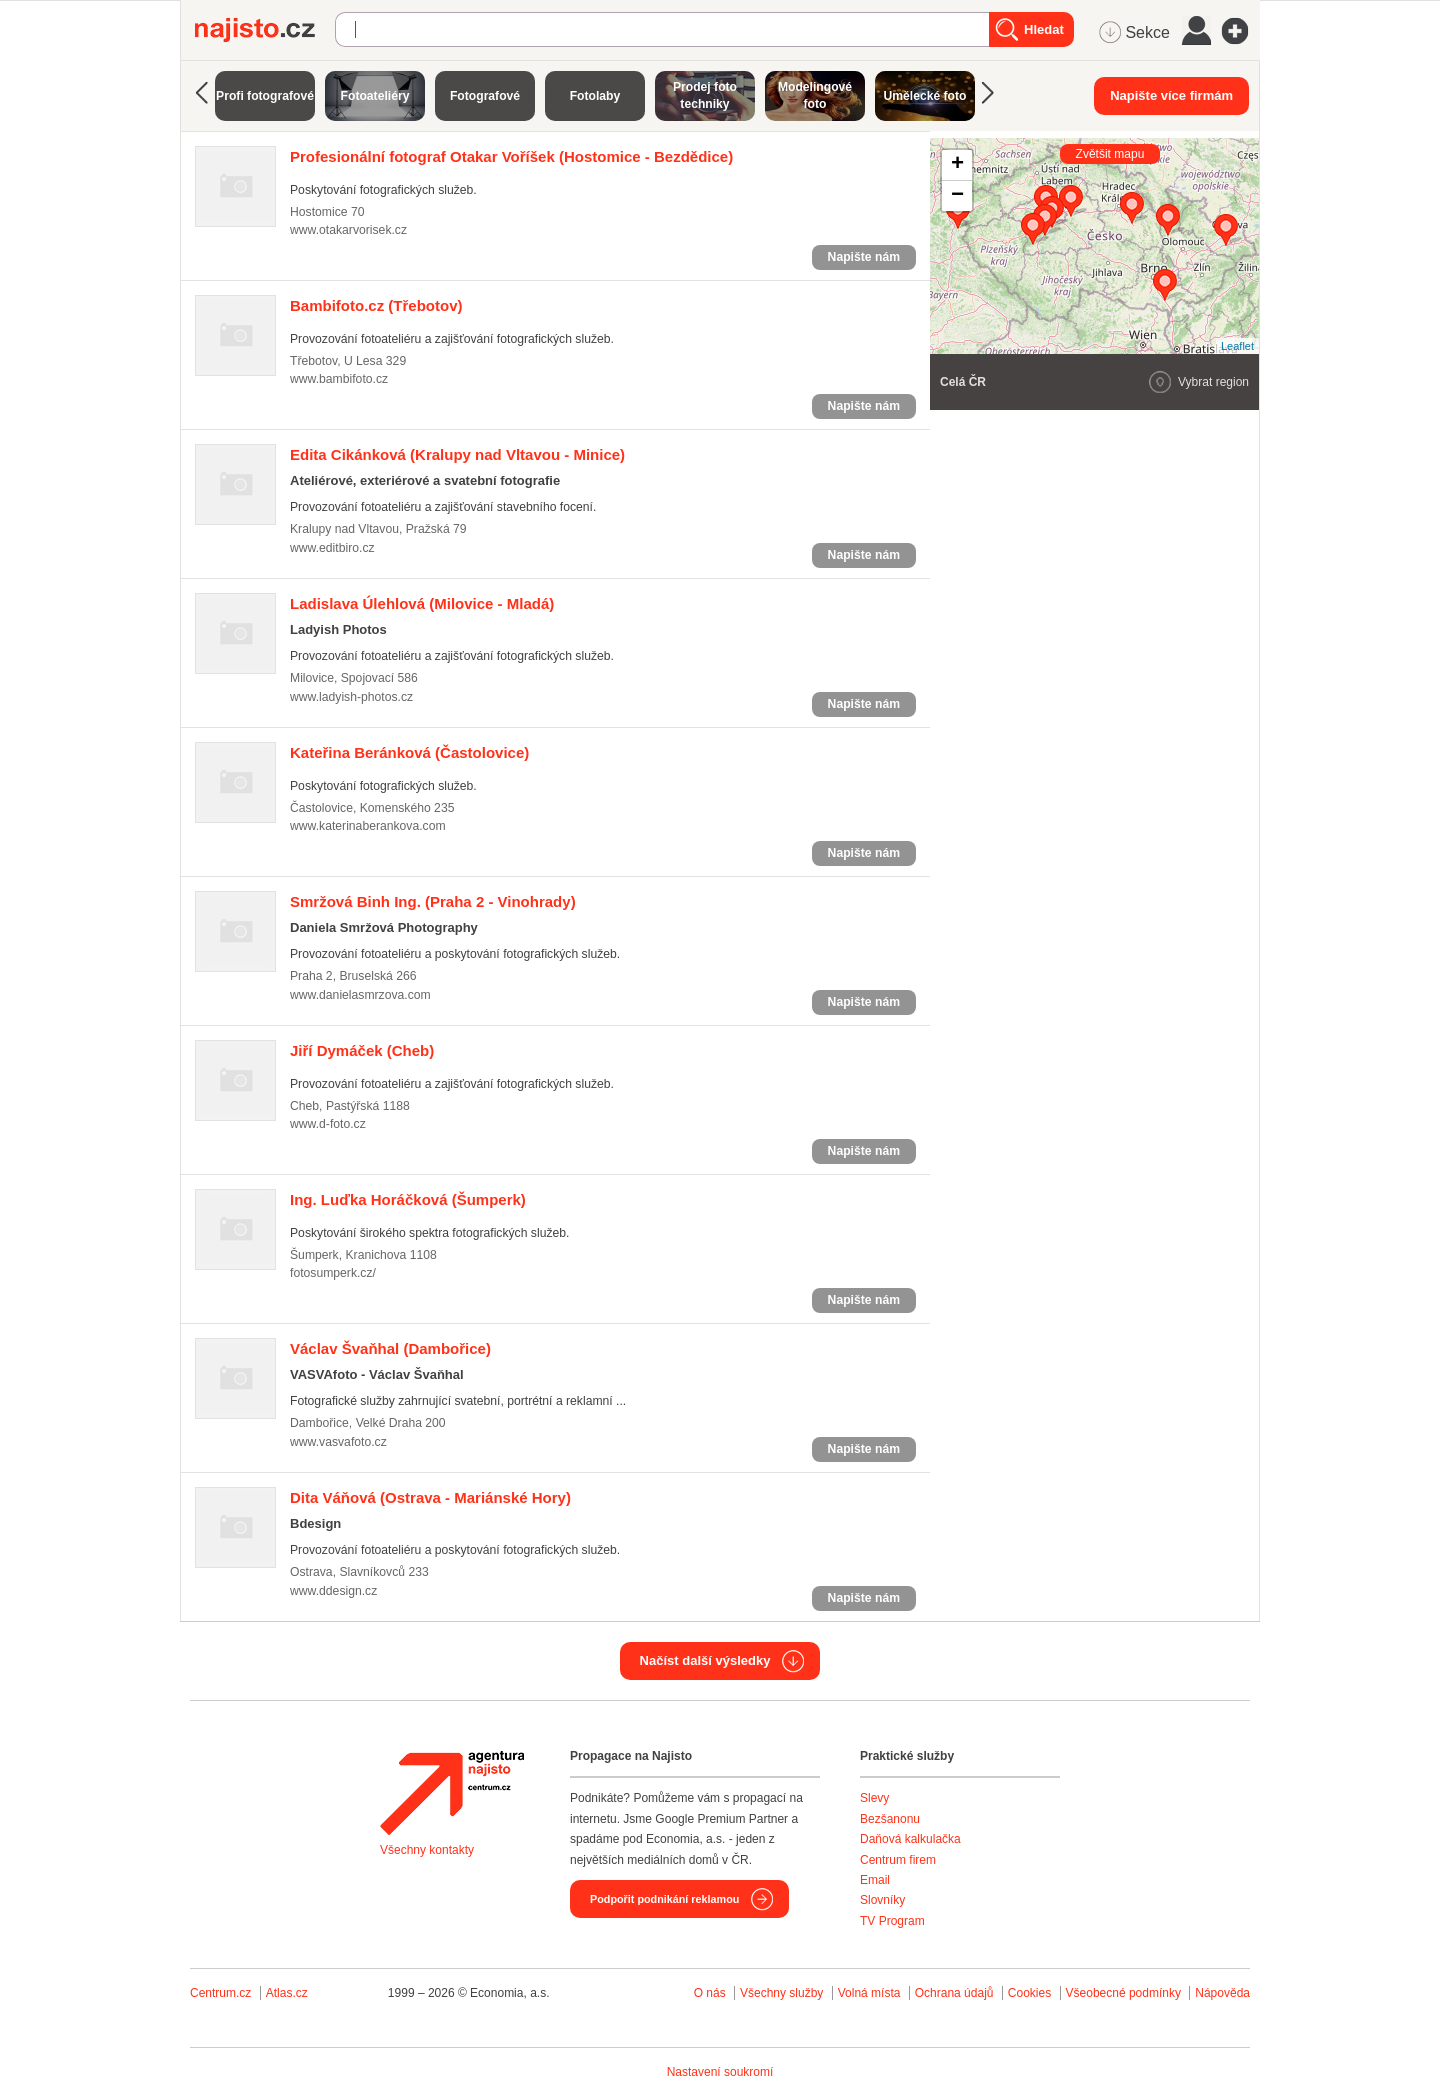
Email (875, 1880)
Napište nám (864, 257)
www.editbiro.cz (332, 548)
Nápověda (1222, 1993)
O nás (710, 1993)
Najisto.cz (265, 30)
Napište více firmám (1171, 95)
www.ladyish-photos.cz (351, 697)
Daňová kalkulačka (910, 1839)
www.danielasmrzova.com (360, 995)
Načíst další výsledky (705, 1660)
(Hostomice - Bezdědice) (511, 156)
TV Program (892, 1921)
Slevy (874, 1798)
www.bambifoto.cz (339, 379)
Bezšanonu (890, 1819)
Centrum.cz (220, 1993)
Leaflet (1237, 346)
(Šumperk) (408, 1199)
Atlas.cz (287, 1993)
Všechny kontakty (427, 1850)
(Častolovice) (409, 752)
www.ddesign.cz (333, 1591)
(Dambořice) (390, 1348)
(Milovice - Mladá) (422, 603)
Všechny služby (783, 1993)
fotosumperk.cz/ (333, 1273)
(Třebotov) (376, 305)
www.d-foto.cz (328, 1124)
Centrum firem (898, 1860)
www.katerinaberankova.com (368, 826)
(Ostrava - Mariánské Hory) (430, 1497)
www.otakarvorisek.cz (348, 230)
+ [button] (957, 165)
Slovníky (882, 1900)
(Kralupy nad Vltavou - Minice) (457, 454)
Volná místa (869, 1993)
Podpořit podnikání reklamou (664, 1899)
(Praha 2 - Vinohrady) (433, 901)
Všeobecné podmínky (1123, 1993)
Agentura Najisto (452, 1793)
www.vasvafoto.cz (338, 1442)
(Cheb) (362, 1050)
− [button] (957, 196)
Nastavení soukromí (720, 2072)
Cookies (1029, 1993)
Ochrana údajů (954, 1993)
